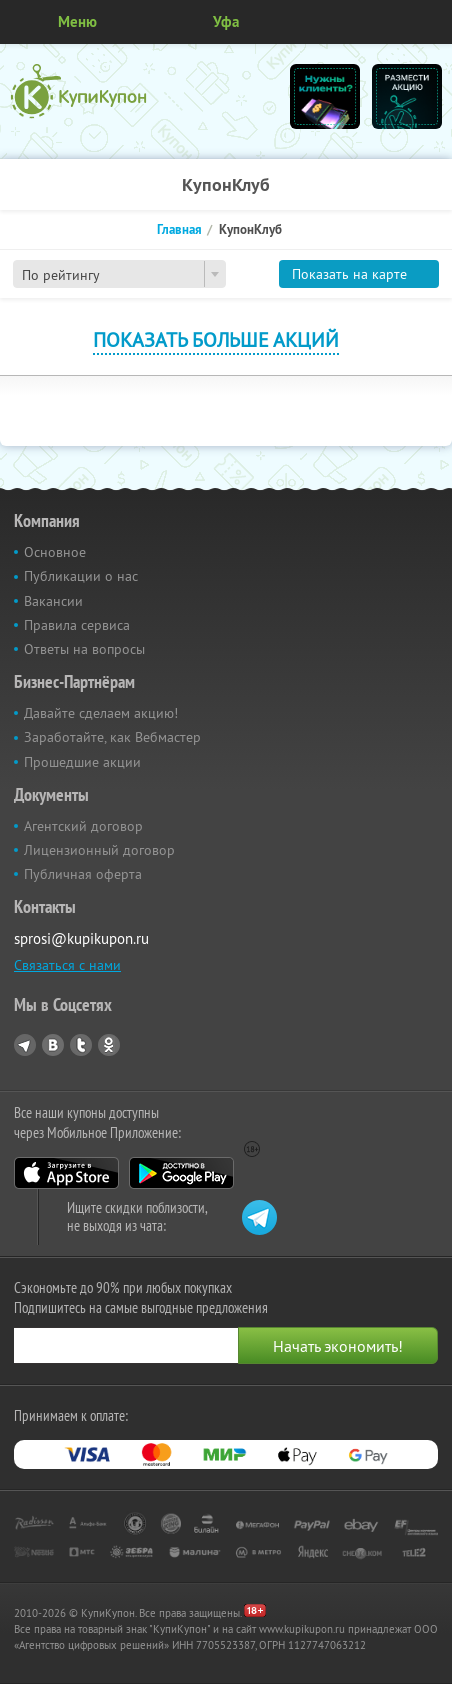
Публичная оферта (83, 874)
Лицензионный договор (99, 850)
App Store (66, 1173)
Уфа (226, 21)
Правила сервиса (77, 625)
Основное (55, 552)
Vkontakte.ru (53, 1045)
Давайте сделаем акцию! (101, 713)
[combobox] (119, 274)
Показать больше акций (216, 339)
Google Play (181, 1173)
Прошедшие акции (82, 762)
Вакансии (53, 601)
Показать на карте (349, 274)
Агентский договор (83, 826)
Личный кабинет (430, 22)
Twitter (81, 1045)
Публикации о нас (81, 576)
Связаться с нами (67, 965)
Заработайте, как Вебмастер (112, 737)
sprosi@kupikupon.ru (81, 938)
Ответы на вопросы (84, 649)
